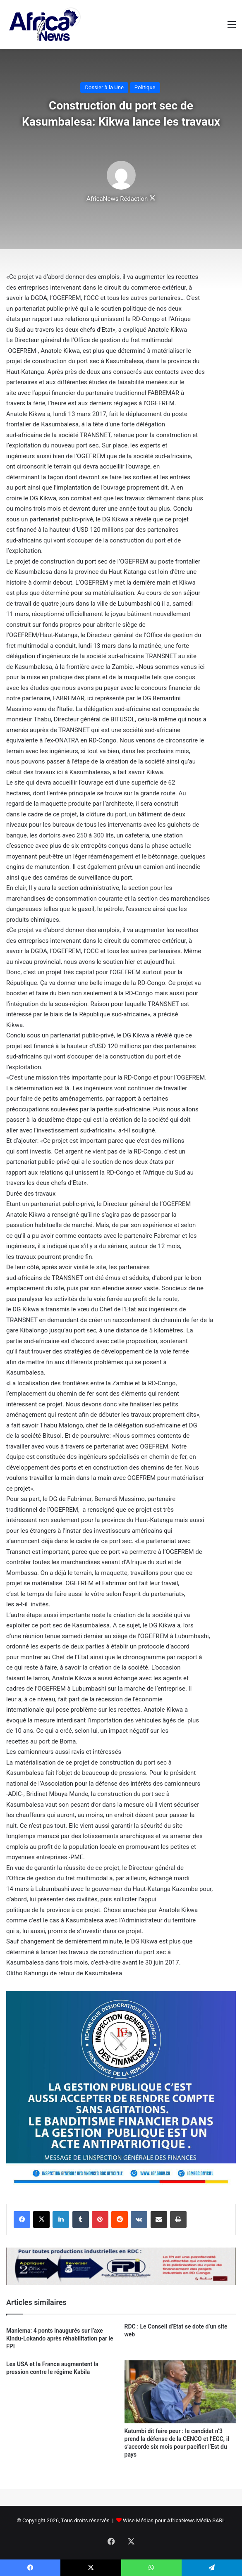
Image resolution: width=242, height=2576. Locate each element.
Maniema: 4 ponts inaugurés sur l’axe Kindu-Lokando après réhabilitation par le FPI (59, 2338)
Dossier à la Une (104, 87)
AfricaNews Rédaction (117, 198)
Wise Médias (138, 2520)
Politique (145, 87)
